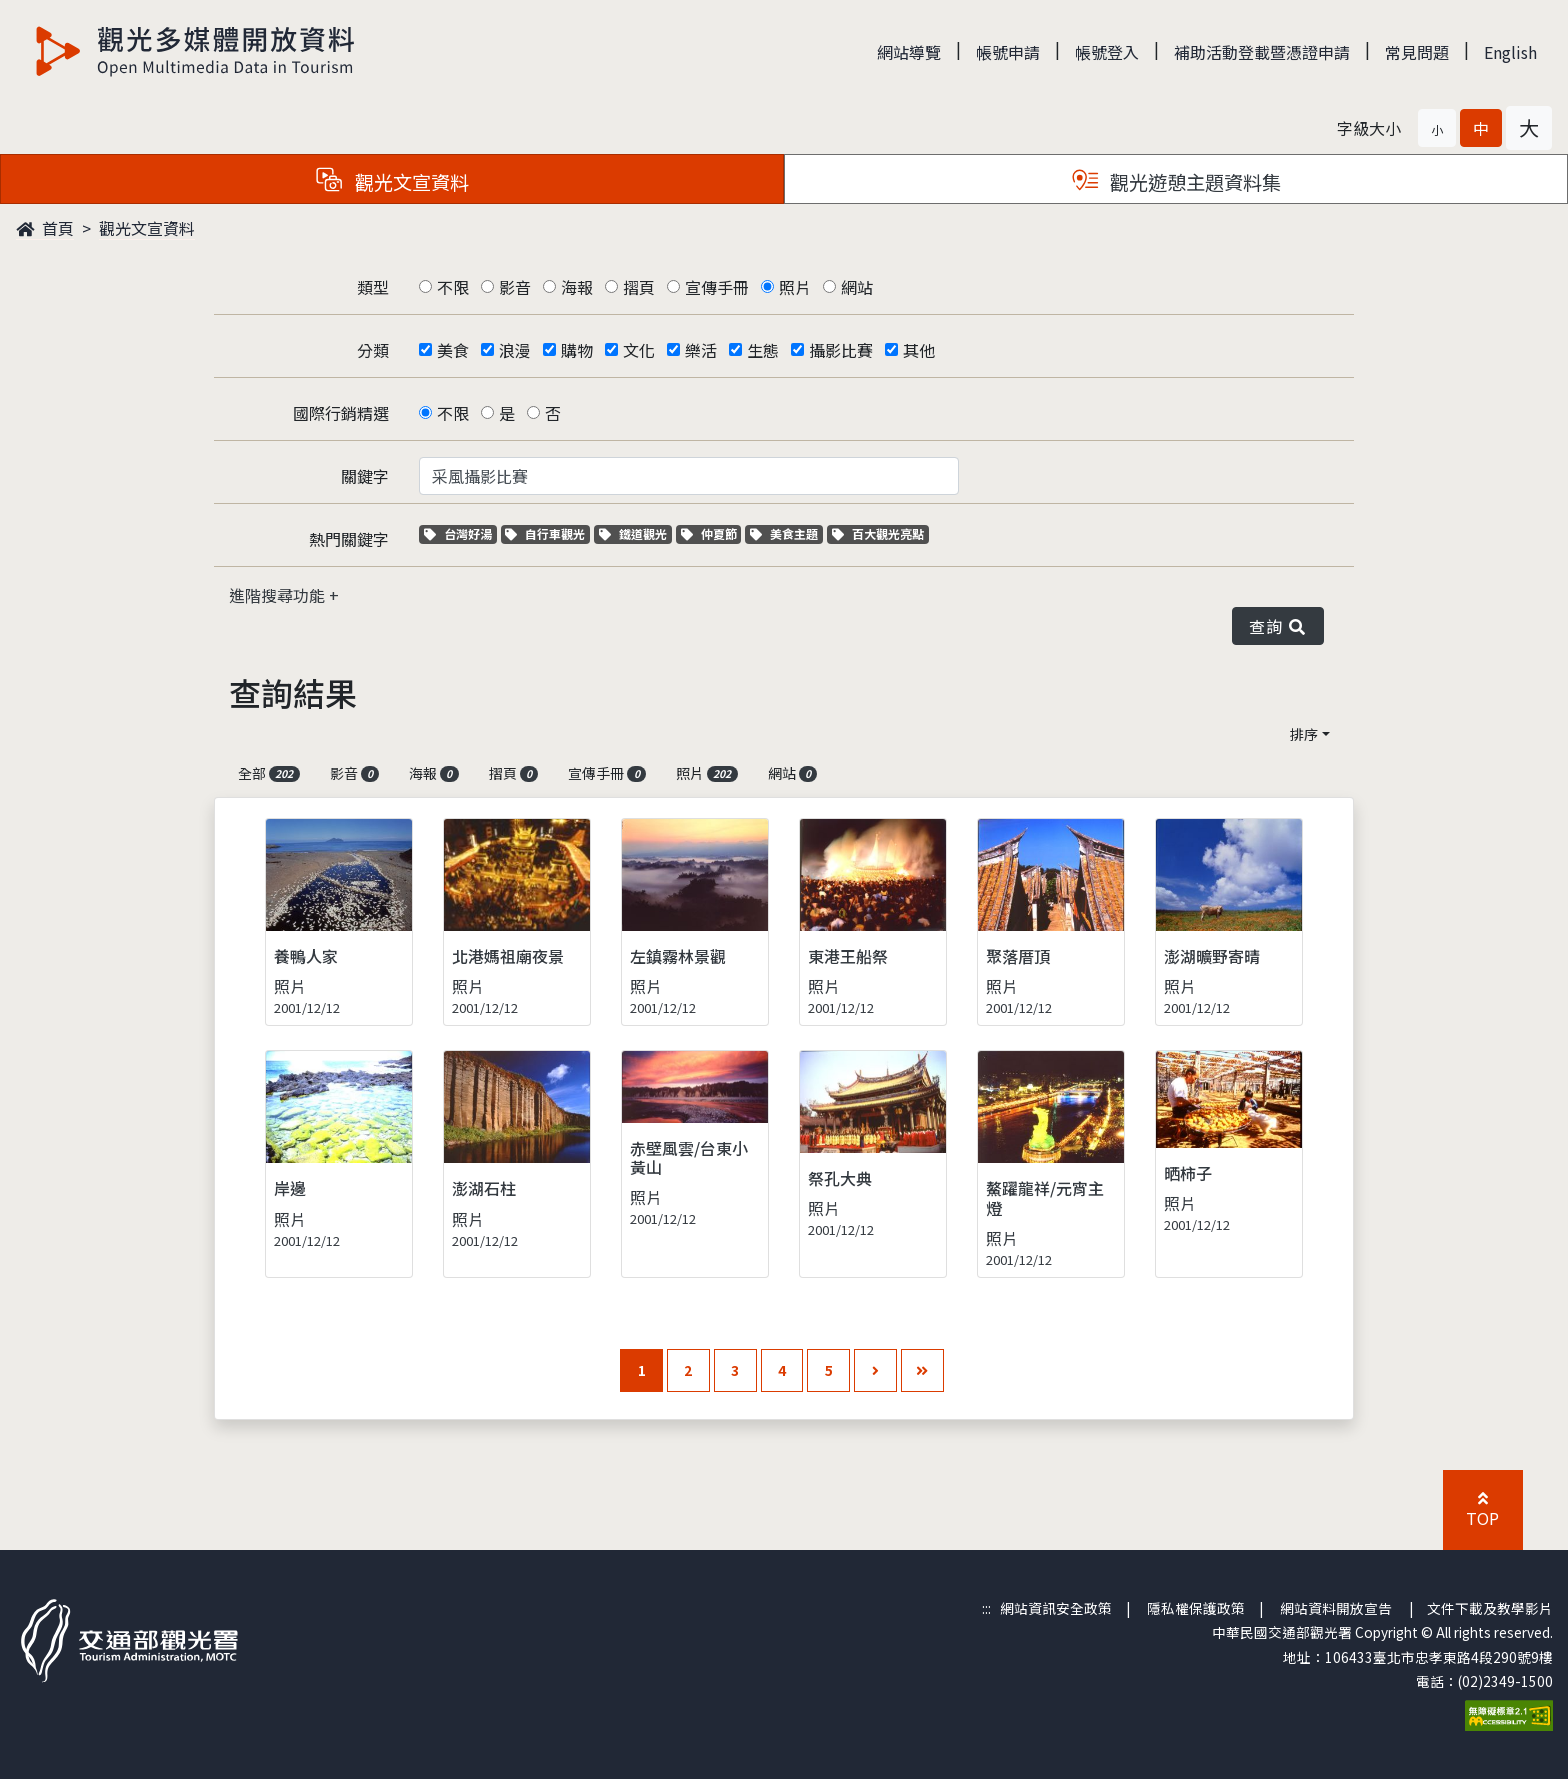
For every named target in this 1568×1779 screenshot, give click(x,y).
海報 (577, 287)
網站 (857, 287)
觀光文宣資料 (147, 228)
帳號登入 (1107, 52)
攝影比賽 (841, 350)
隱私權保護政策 (1196, 1608)
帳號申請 (1008, 52)
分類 (373, 350)
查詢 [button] (1278, 626)
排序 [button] (1304, 734)
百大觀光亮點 (878, 533)
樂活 (701, 350)
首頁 (45, 228)
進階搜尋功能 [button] (279, 595)
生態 (763, 350)
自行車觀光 (545, 533)
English (1510, 52)
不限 (453, 287)
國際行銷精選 (341, 413)
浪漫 (515, 350)
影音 (515, 287)
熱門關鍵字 (349, 539)
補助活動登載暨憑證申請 (1262, 52)
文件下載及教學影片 (1490, 1608)
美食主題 (786, 533)
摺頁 (639, 287)
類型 (373, 287)
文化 (639, 350)
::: (986, 1608)
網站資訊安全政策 (1056, 1608)
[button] (1437, 128)
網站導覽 (909, 52)
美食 (453, 350)
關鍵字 (365, 476)
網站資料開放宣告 (1336, 1608)
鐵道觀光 (635, 533)
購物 (577, 350)
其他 (919, 350)
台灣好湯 (460, 533)
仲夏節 (711, 533)
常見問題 (1417, 52)
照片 (795, 287)
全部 (269, 773)
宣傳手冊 (717, 287)
